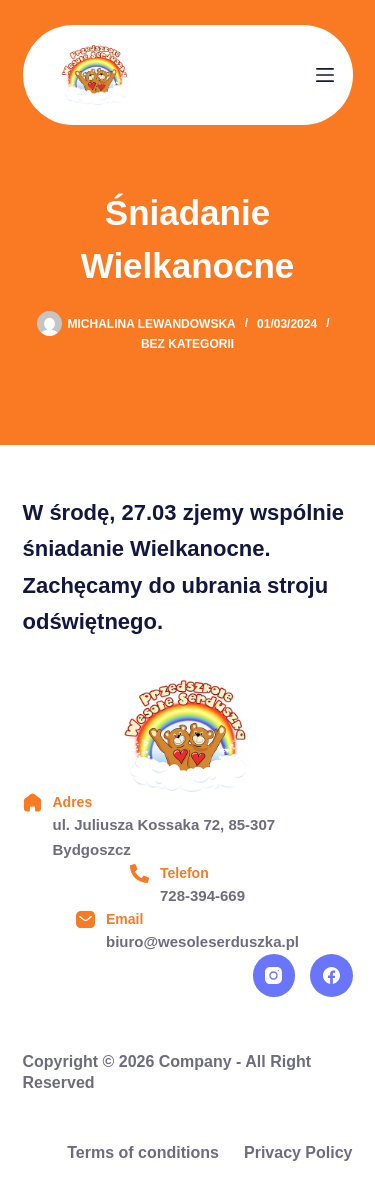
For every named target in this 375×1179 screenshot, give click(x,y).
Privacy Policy (298, 1152)
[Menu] (325, 75)
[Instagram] (274, 975)
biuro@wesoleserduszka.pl (202, 941)
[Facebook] (331, 975)
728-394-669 (202, 895)
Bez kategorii (187, 344)
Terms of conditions (143, 1152)
